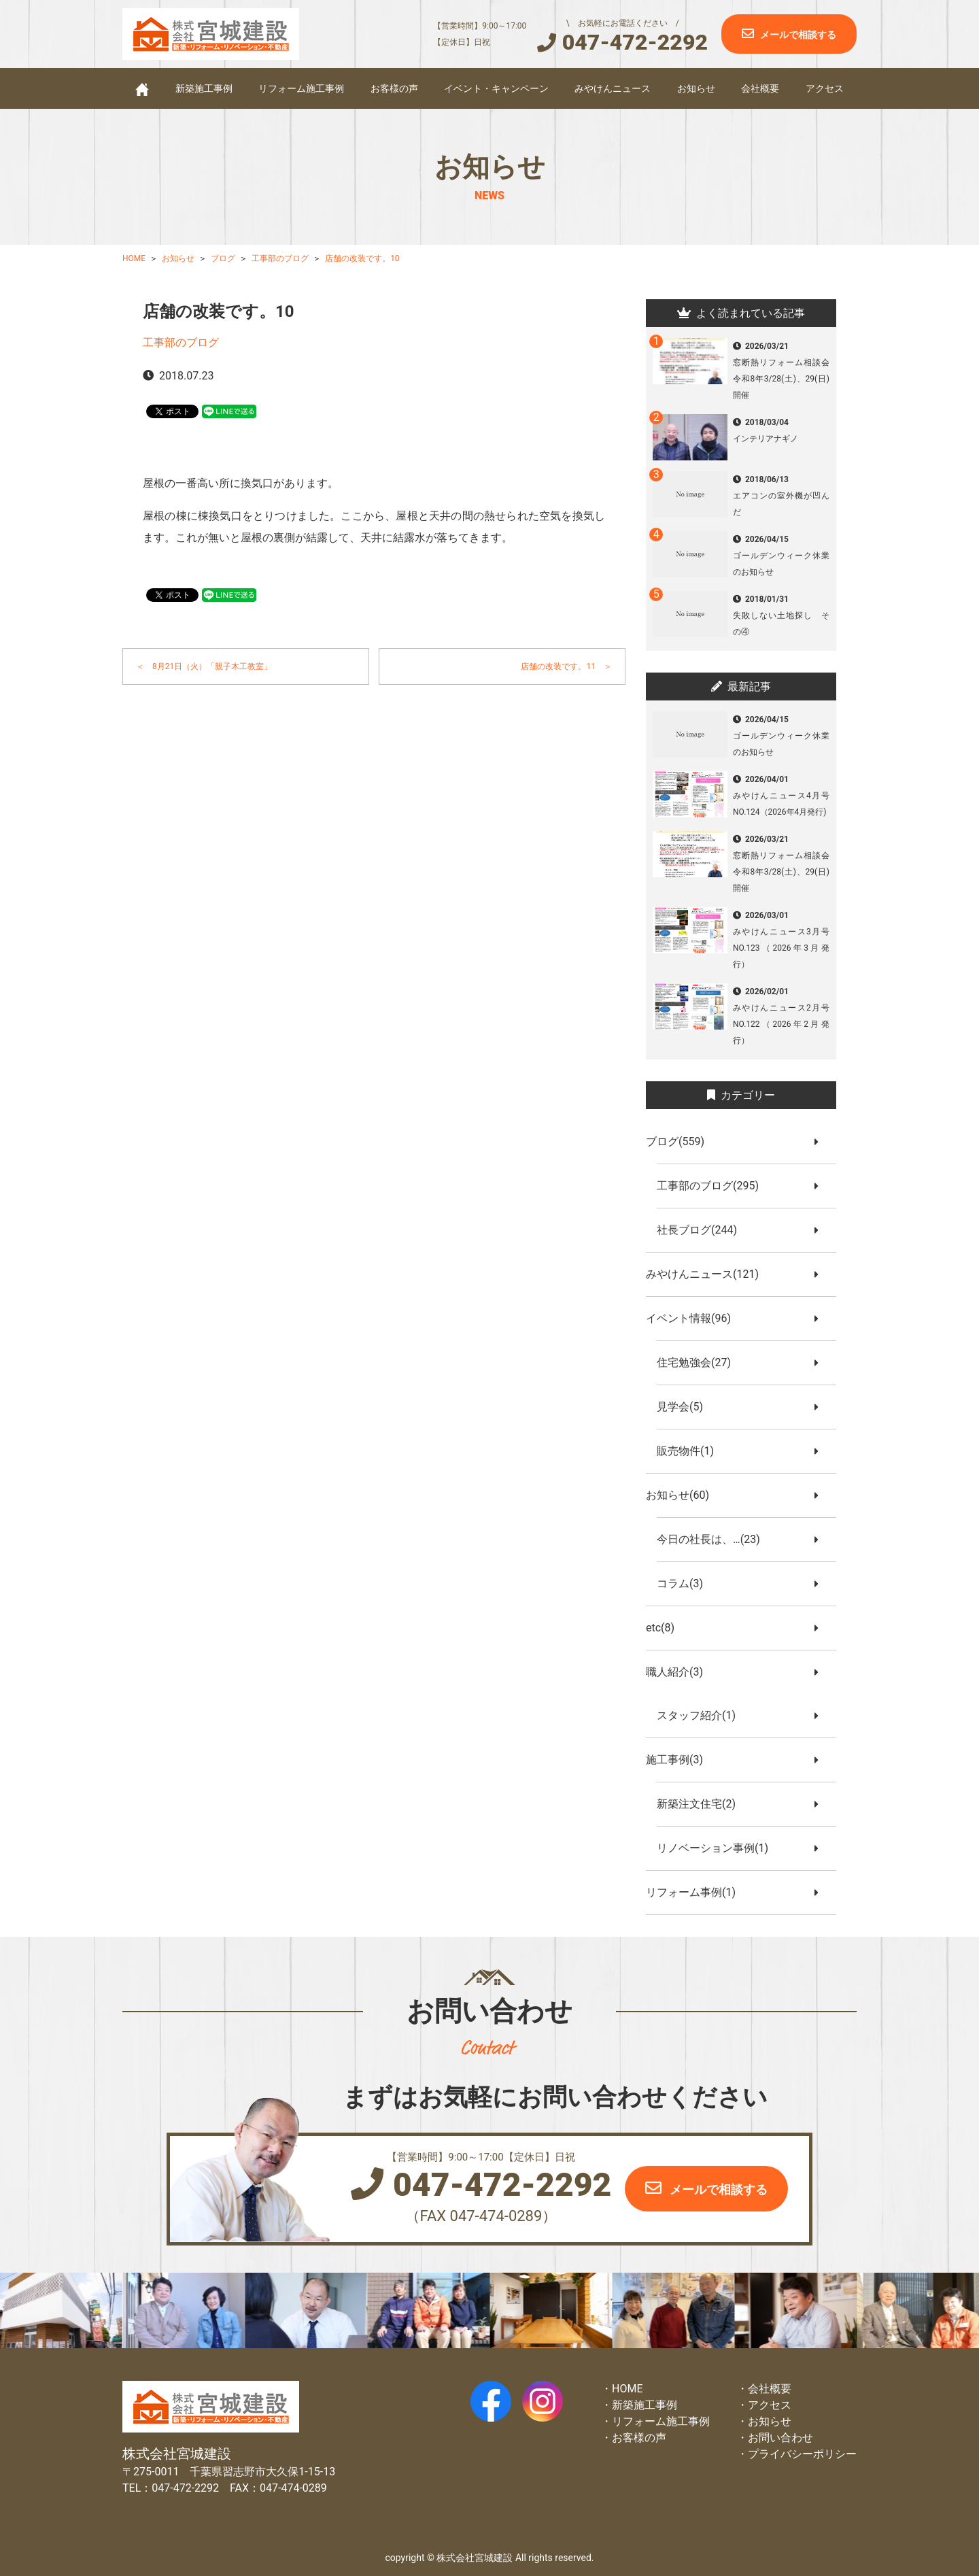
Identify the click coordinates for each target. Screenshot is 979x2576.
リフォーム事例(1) (696, 1892)
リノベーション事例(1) (718, 1848)
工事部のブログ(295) (713, 1185)
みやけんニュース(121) (708, 1274)
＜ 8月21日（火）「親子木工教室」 (204, 666)
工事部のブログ (181, 342)
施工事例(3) (680, 1759)
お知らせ (696, 88)
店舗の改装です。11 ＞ (566, 666)
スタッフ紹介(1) (702, 1715)
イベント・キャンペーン (496, 88)
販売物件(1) (691, 1450)
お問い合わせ (780, 2437)
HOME (627, 2388)
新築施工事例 (204, 88)
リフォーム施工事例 (301, 88)
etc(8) (665, 1627)
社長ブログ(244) (702, 1229)
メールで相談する (798, 34)
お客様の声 (394, 88)
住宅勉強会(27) (699, 1362)
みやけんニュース (612, 88)
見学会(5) (685, 1406)
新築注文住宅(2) (702, 1803)
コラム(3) (685, 1583)
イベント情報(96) (694, 1318)
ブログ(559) (680, 1141)
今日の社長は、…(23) (714, 1539)
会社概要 (760, 88)
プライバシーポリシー (802, 2453)
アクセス (825, 88)
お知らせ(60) (683, 1495)
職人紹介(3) (680, 1671)
